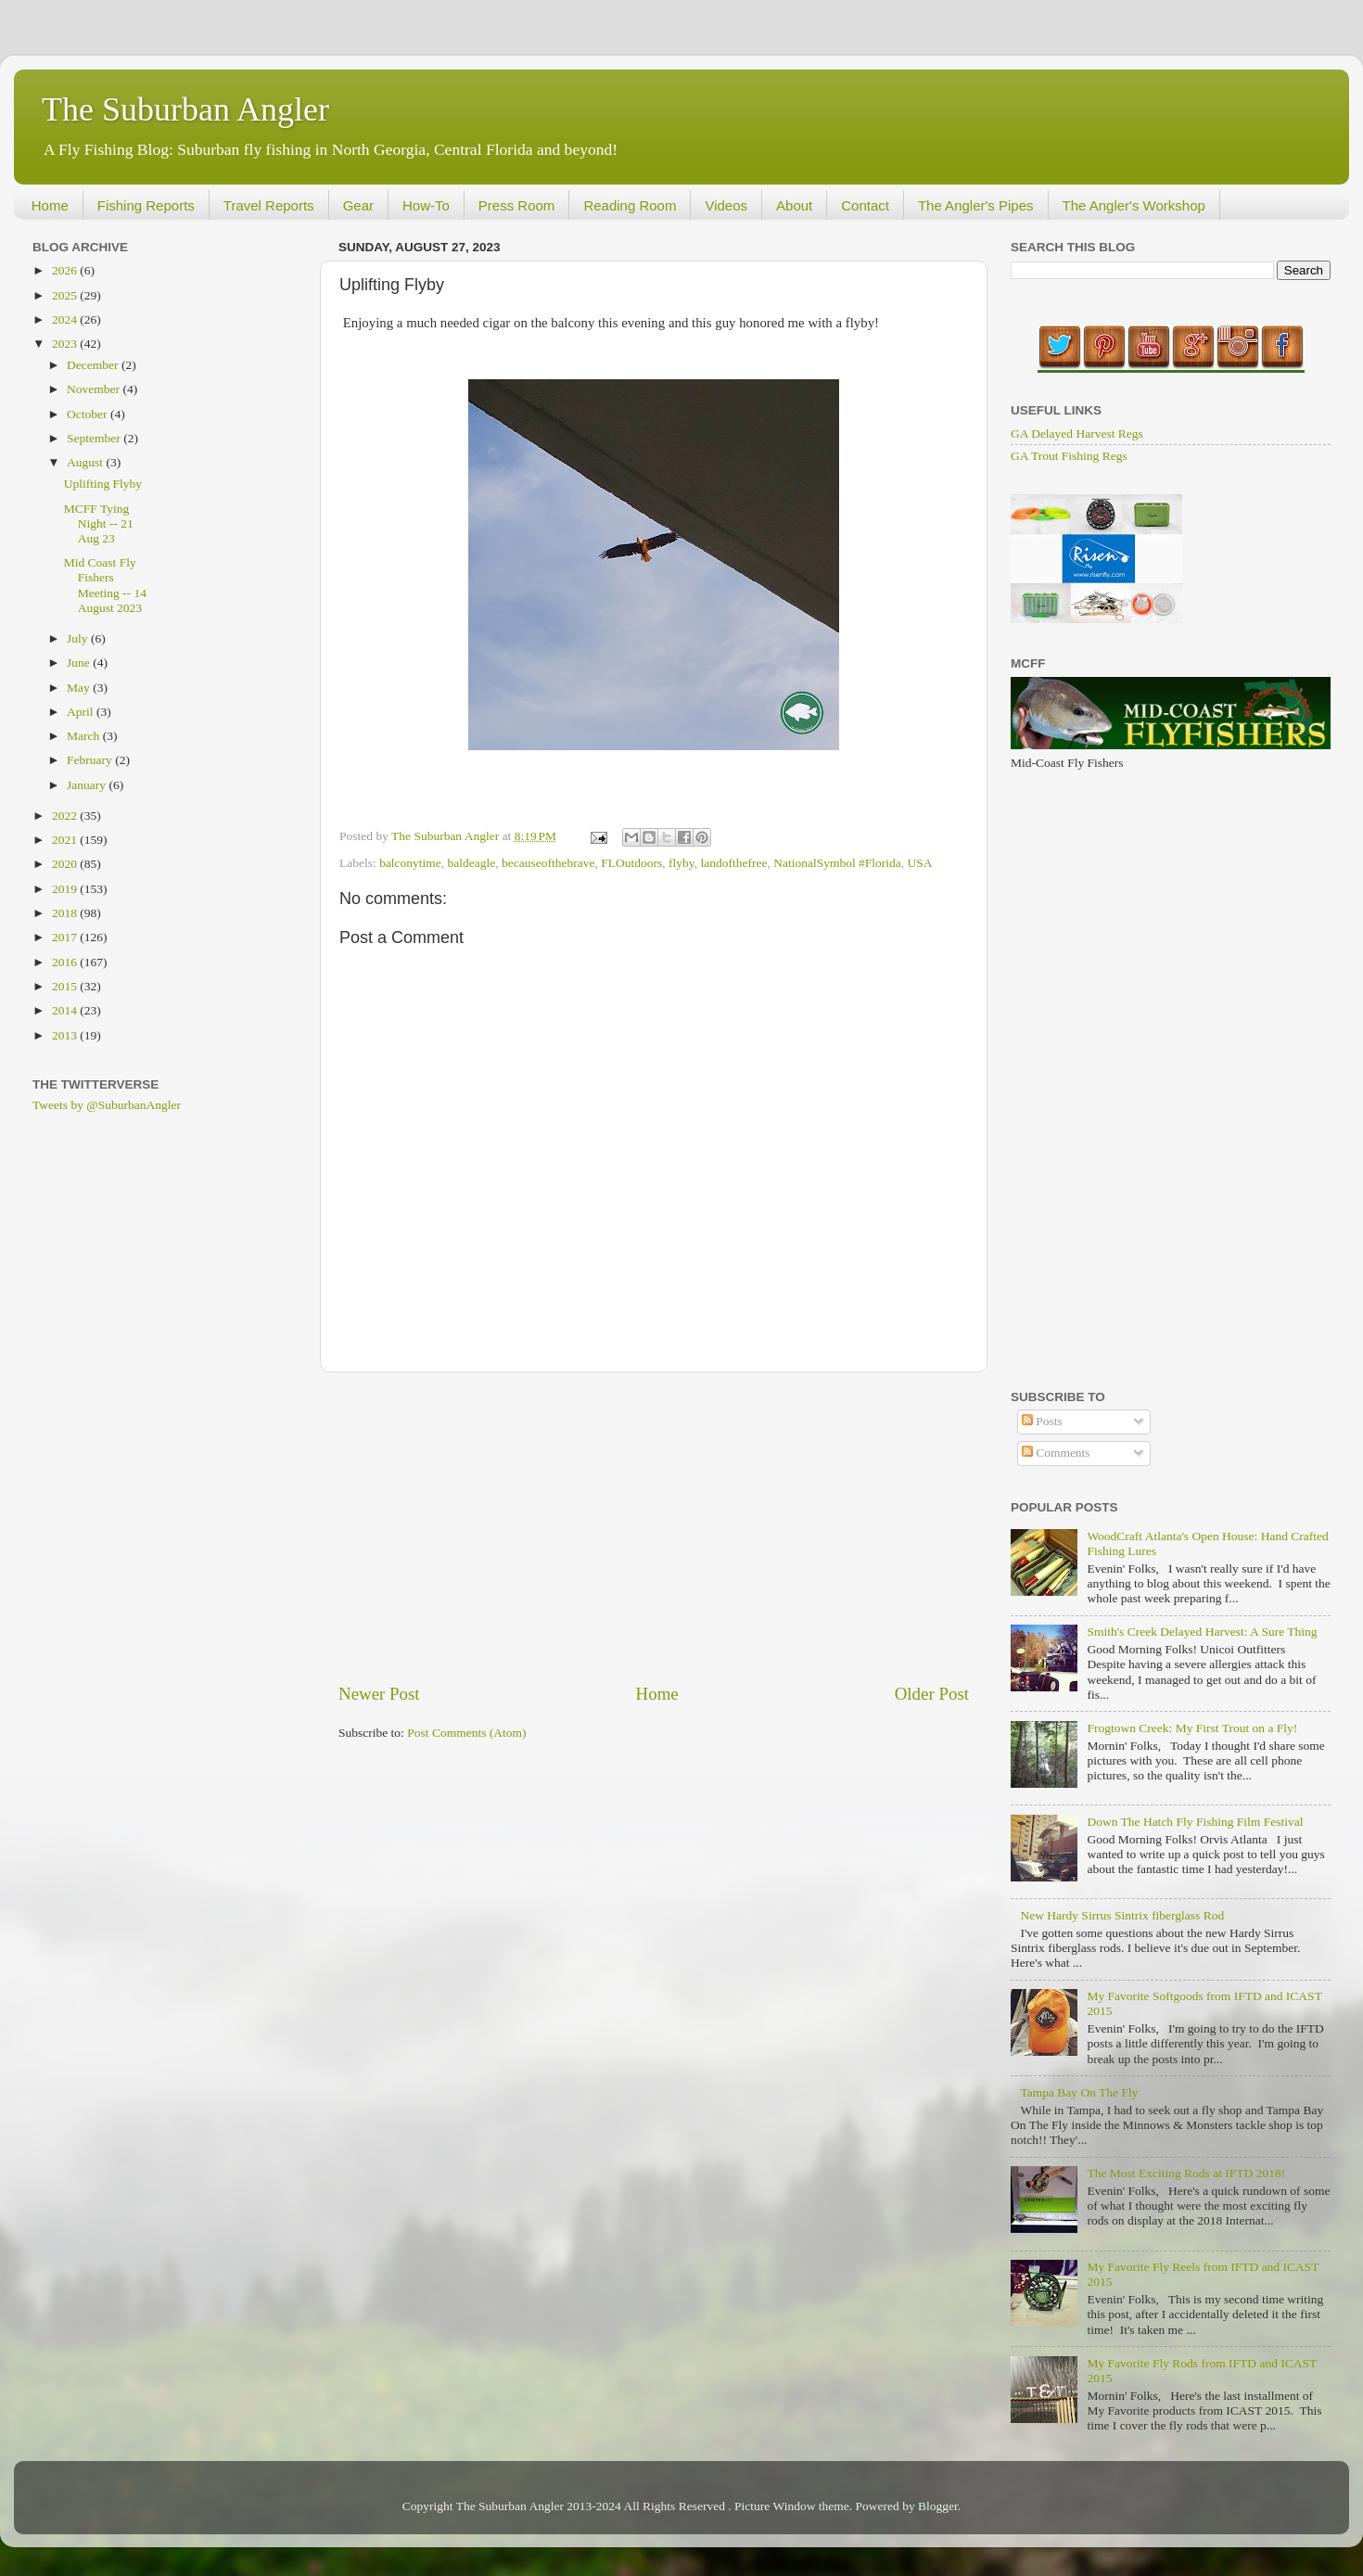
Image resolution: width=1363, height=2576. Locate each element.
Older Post (932, 1693)
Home (50, 205)
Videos (726, 205)
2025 (66, 295)
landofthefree (733, 863)
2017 (66, 937)
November (94, 389)
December (94, 365)
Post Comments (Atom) (466, 1733)
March (85, 736)
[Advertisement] (653, 1527)
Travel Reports (268, 205)
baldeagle (472, 863)
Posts (1042, 1421)
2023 (66, 344)
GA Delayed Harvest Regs (1077, 433)
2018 (66, 913)
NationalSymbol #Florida (837, 863)
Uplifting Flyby (103, 484)
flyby (681, 863)
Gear (358, 205)
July (79, 638)
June (80, 663)
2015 (66, 986)
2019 (66, 889)
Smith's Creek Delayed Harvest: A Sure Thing (1202, 1632)
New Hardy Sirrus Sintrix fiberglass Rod (1122, 1915)
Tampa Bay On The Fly (1079, 2092)
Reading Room (629, 205)
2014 (66, 1010)
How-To (426, 205)
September (95, 438)
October (88, 414)
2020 (66, 864)
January (87, 785)
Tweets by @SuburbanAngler (106, 1105)
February (91, 760)
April (81, 712)
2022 (66, 816)
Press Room (516, 205)
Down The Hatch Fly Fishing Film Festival (1195, 1822)
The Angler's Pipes (976, 205)
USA (920, 863)
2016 (66, 962)
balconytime (410, 863)
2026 (66, 270)
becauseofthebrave (548, 863)
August (86, 462)
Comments (1056, 1453)
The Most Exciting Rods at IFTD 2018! (1186, 2173)
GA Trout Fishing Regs (1069, 456)
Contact (865, 205)
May (80, 688)
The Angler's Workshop (1134, 205)
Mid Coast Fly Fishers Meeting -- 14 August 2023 (105, 585)
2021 (66, 840)
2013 (66, 1035)
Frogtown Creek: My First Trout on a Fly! (1192, 1728)
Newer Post (379, 1693)
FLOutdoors (631, 863)
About (794, 205)
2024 (66, 319)
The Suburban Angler (185, 109)
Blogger (938, 2506)
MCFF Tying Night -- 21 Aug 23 (99, 523)
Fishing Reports (146, 205)
